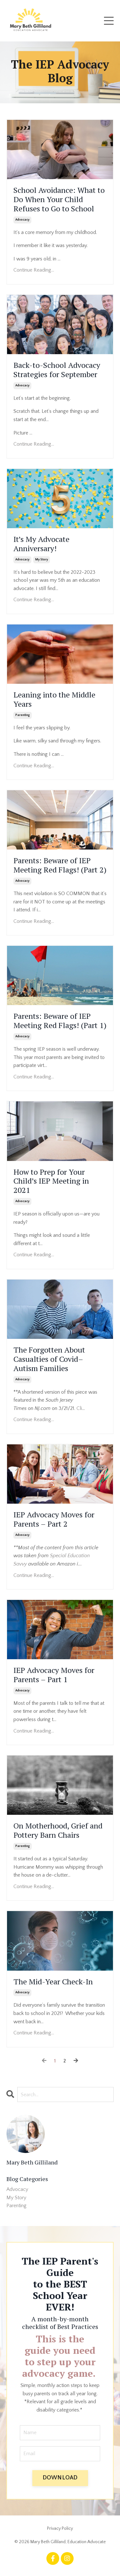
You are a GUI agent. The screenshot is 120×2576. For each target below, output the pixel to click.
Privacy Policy (60, 2528)
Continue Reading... (33, 270)
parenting (22, 715)
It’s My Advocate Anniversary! (41, 544)
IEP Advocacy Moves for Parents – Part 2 (53, 1519)
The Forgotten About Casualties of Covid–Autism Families (49, 1359)
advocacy (22, 220)
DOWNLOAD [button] (60, 2478)
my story (41, 559)
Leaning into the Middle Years (54, 699)
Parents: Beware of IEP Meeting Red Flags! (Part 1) (60, 1020)
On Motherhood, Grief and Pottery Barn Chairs (57, 1830)
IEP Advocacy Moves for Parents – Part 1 (53, 1675)
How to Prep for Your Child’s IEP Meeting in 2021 (51, 1181)
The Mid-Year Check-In (53, 1981)
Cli (79, 1408)
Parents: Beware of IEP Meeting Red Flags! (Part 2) (60, 865)
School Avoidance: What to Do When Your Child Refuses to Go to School (59, 199)
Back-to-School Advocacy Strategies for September (56, 370)
